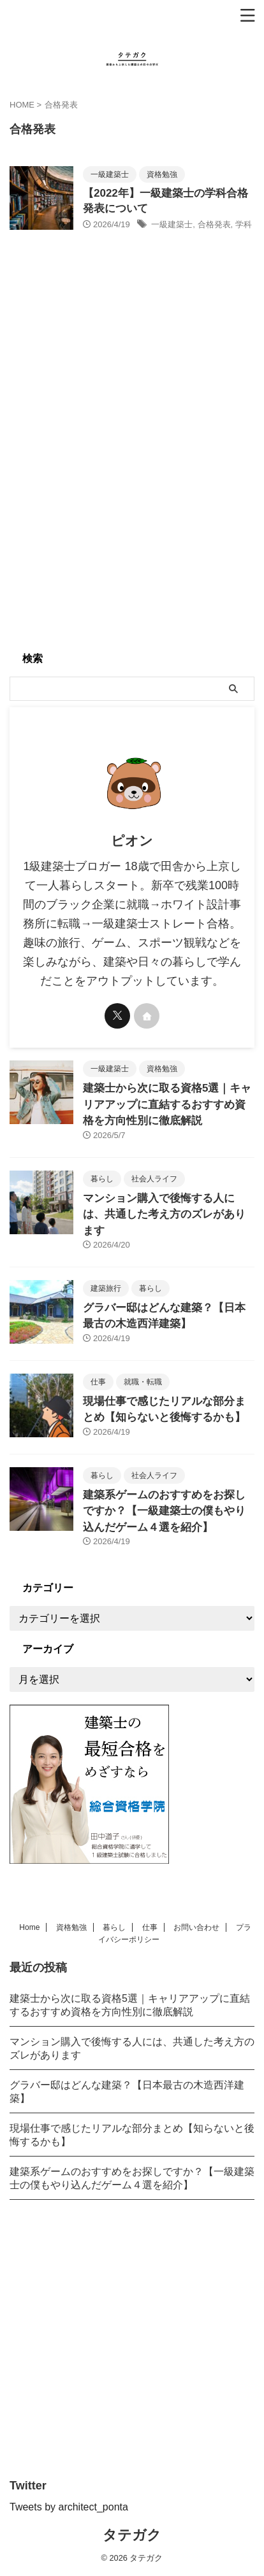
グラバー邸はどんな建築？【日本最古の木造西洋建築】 (127, 2092)
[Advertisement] (132, 508)
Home (29, 1927)
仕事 (150, 1927)
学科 (243, 224)
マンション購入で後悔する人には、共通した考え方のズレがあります (164, 1214)
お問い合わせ (196, 1927)
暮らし (114, 1927)
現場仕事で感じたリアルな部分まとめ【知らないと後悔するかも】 (132, 2135)
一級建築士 (172, 224)
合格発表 (214, 224)
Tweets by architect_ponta (69, 2507)
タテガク (132, 2535)
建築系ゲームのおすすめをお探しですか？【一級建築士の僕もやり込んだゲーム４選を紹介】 (164, 1511)
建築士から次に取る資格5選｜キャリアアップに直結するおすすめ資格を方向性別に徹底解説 (167, 1104)
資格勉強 (71, 1927)
